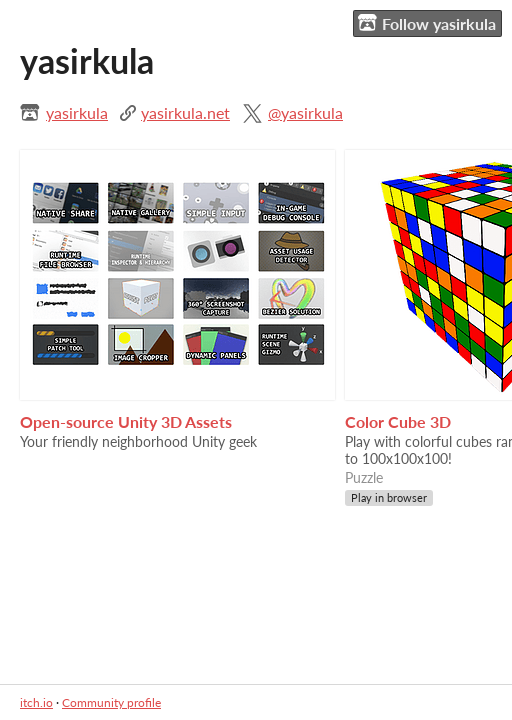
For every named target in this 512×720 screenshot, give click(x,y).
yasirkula (77, 112)
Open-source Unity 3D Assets (126, 421)
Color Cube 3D (398, 421)
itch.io (36, 702)
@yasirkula (305, 112)
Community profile (111, 702)
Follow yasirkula (427, 23)
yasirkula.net (185, 112)
